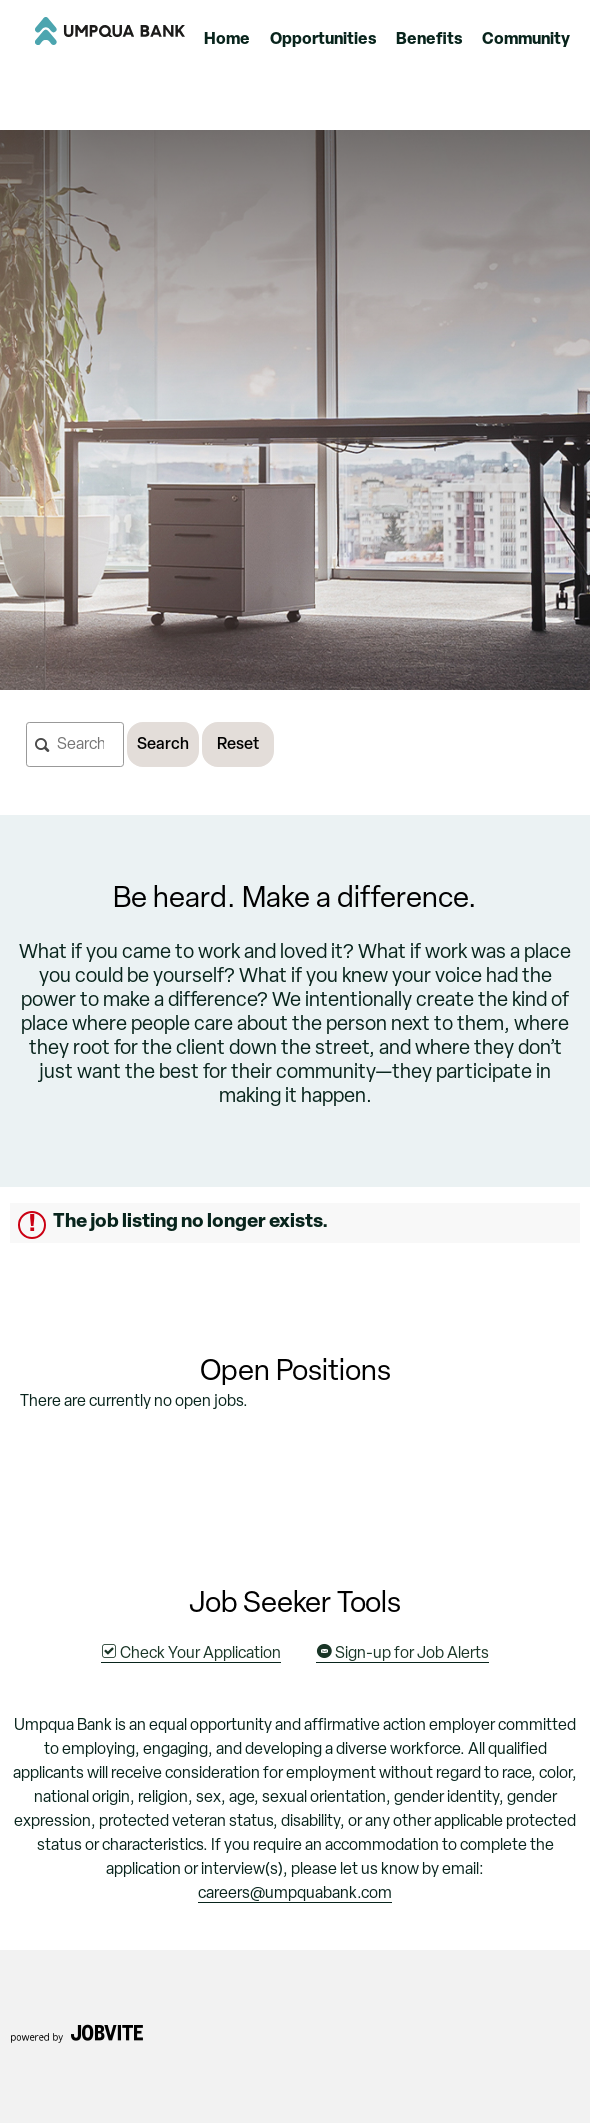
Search (163, 745)
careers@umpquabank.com (295, 1894)
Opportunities (323, 40)
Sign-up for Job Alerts (402, 1654)
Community (526, 40)
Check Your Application (191, 1654)
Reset (238, 745)
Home (227, 40)
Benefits (429, 40)
